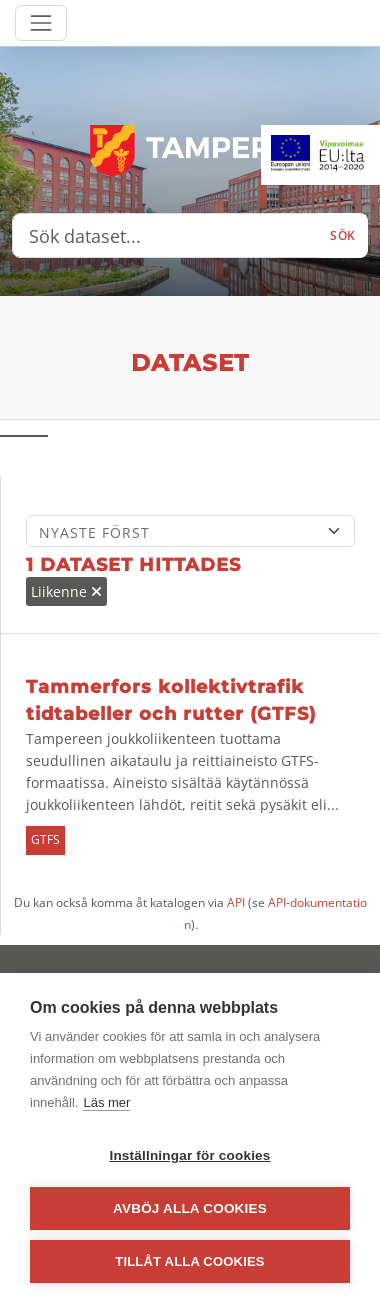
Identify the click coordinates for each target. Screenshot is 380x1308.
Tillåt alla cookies (189, 1261)
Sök (343, 235)
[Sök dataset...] (165, 236)
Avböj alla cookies (190, 1208)
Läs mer (106, 1102)
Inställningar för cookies (189, 1155)
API (236, 902)
